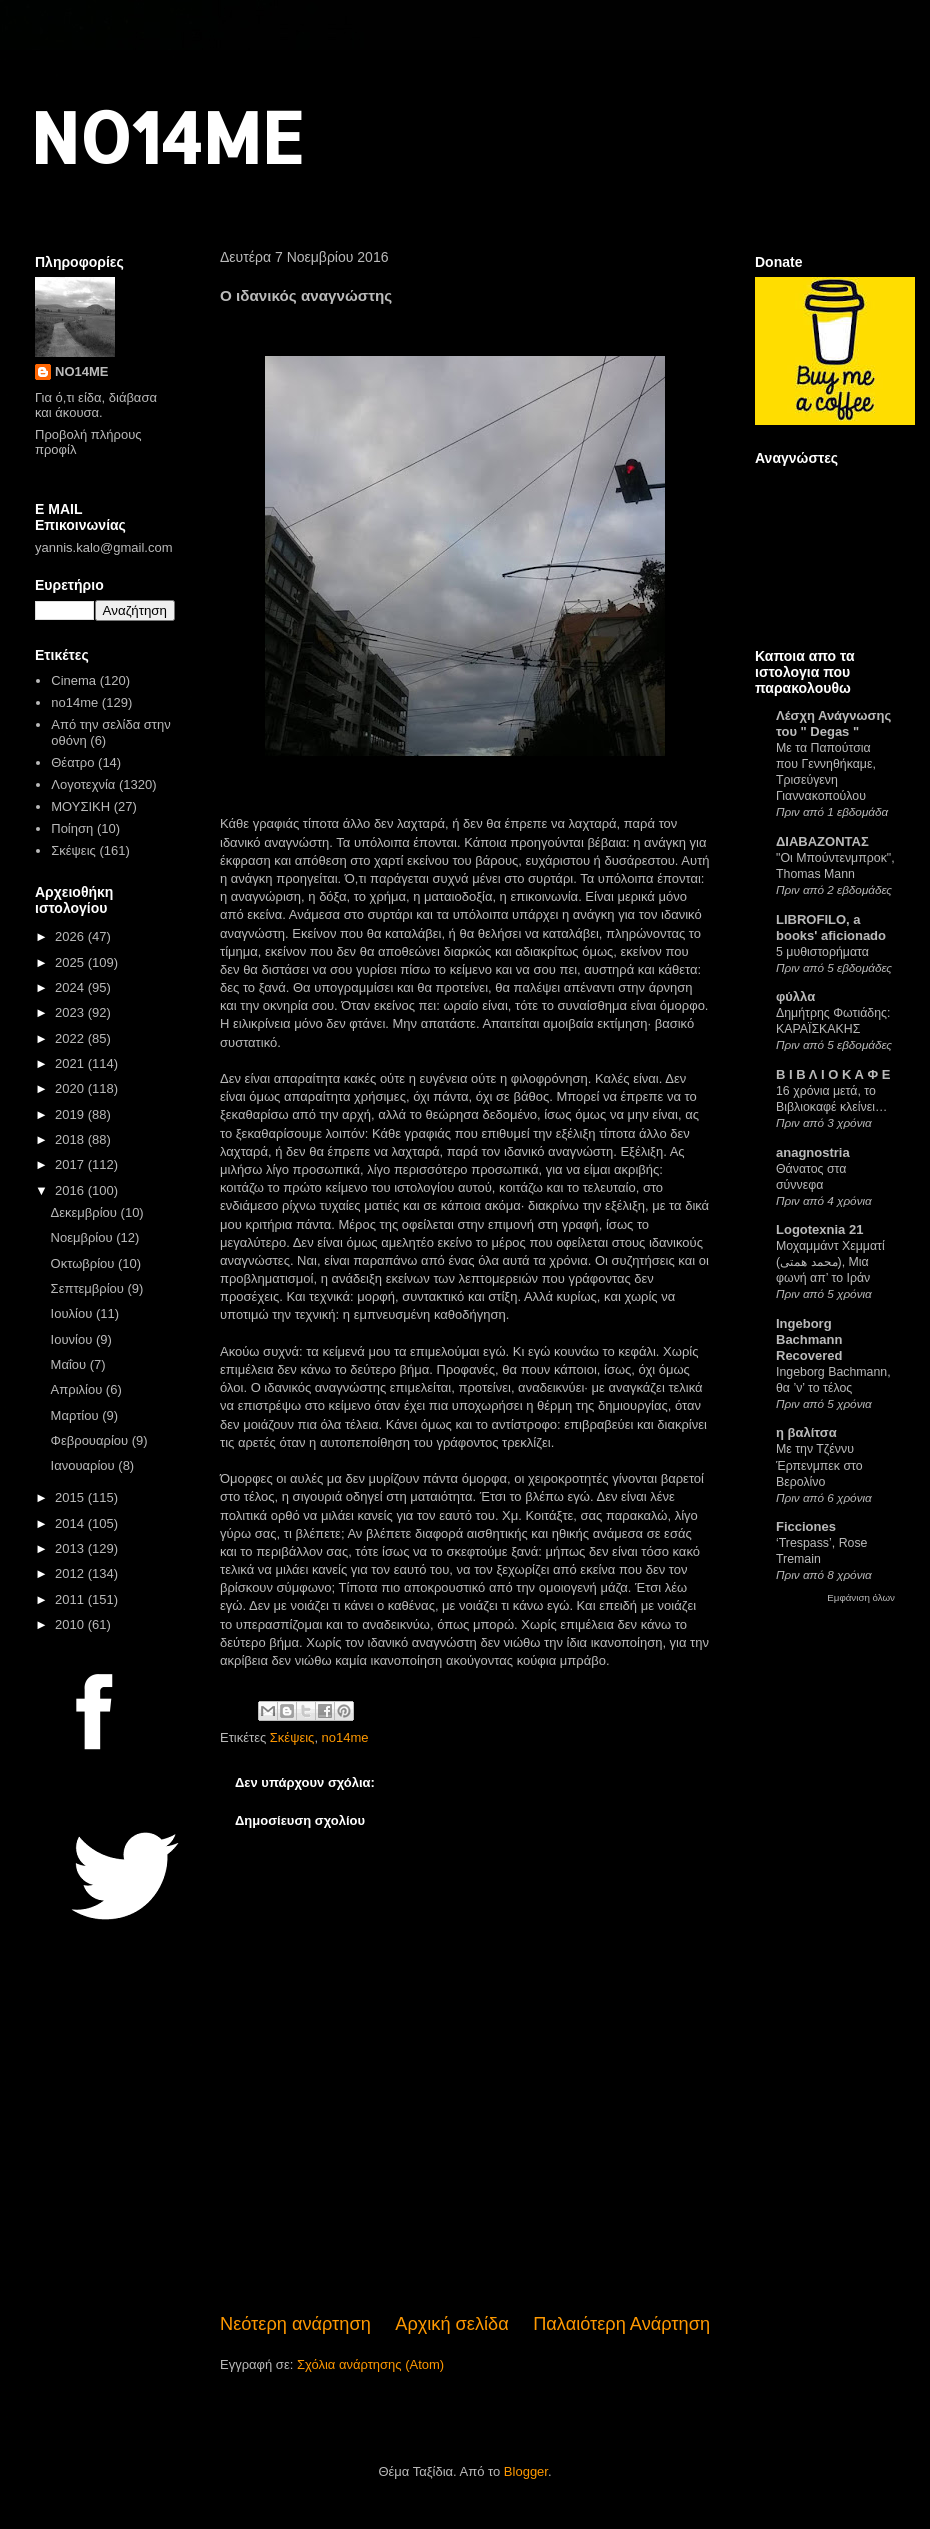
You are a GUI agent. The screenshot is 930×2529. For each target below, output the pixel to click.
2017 (71, 1164)
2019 (71, 1114)
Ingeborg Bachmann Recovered (809, 1339)
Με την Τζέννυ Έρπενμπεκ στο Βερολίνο (819, 1465)
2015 (71, 1497)
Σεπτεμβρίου (89, 1288)
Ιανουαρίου (85, 1465)
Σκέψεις (292, 1737)
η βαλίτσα (806, 1432)
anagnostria (813, 1152)
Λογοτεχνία (83, 784)
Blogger (526, 2471)
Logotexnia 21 (819, 1229)
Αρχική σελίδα (451, 2324)
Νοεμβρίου (84, 1237)
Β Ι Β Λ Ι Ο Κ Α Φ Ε (833, 1074)
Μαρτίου (77, 1415)
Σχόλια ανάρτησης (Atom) (370, 2364)
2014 (71, 1523)
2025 (71, 962)
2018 (71, 1139)
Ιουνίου (73, 1339)
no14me (345, 1737)
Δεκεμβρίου (86, 1212)
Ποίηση (72, 828)
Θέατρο (72, 762)
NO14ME (166, 136)
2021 (71, 1063)
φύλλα (795, 996)
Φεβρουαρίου (91, 1440)
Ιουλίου (73, 1313)
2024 (71, 987)
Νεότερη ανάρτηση (295, 2324)
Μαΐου (70, 1364)
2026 (71, 936)
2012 (71, 1573)
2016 (71, 1190)
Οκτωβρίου (84, 1263)
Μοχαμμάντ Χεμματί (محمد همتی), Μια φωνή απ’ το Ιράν (830, 1262)
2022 (71, 1038)
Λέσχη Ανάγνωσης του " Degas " (833, 723)
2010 (71, 1624)
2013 (71, 1548)
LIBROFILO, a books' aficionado (831, 927)
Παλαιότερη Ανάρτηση (621, 2324)
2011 (71, 1599)
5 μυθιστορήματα (822, 952)
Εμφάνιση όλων (861, 1597)
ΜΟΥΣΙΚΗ (80, 806)
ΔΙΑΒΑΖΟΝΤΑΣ (822, 841)
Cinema (73, 680)
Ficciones (806, 1526)
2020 (71, 1088)
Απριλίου (78, 1389)
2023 (71, 1012)
